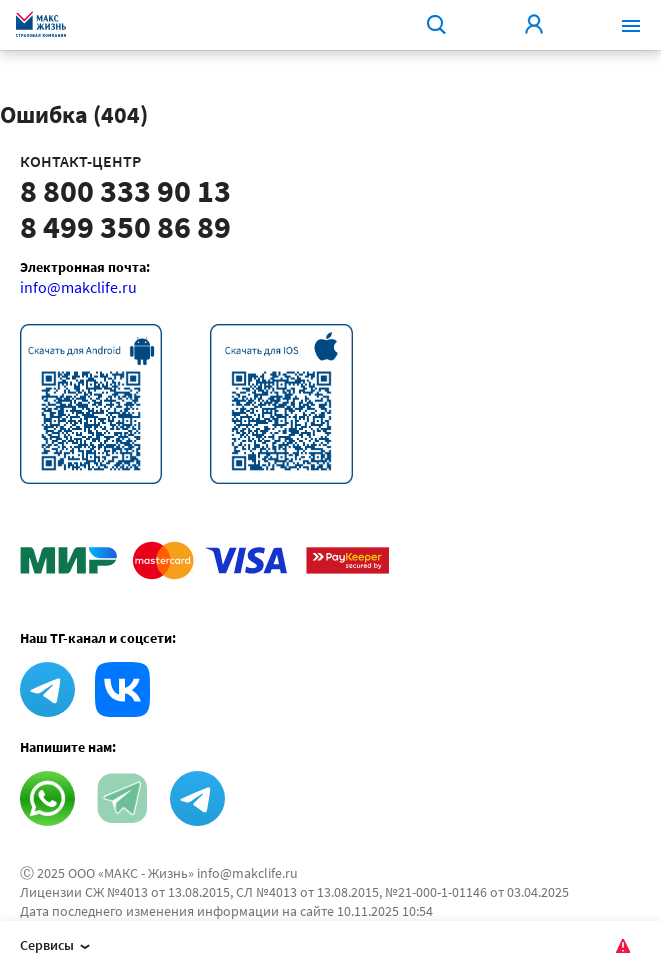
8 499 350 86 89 (125, 227)
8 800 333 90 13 (125, 191)
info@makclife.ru (78, 287)
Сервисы (58, 947)
